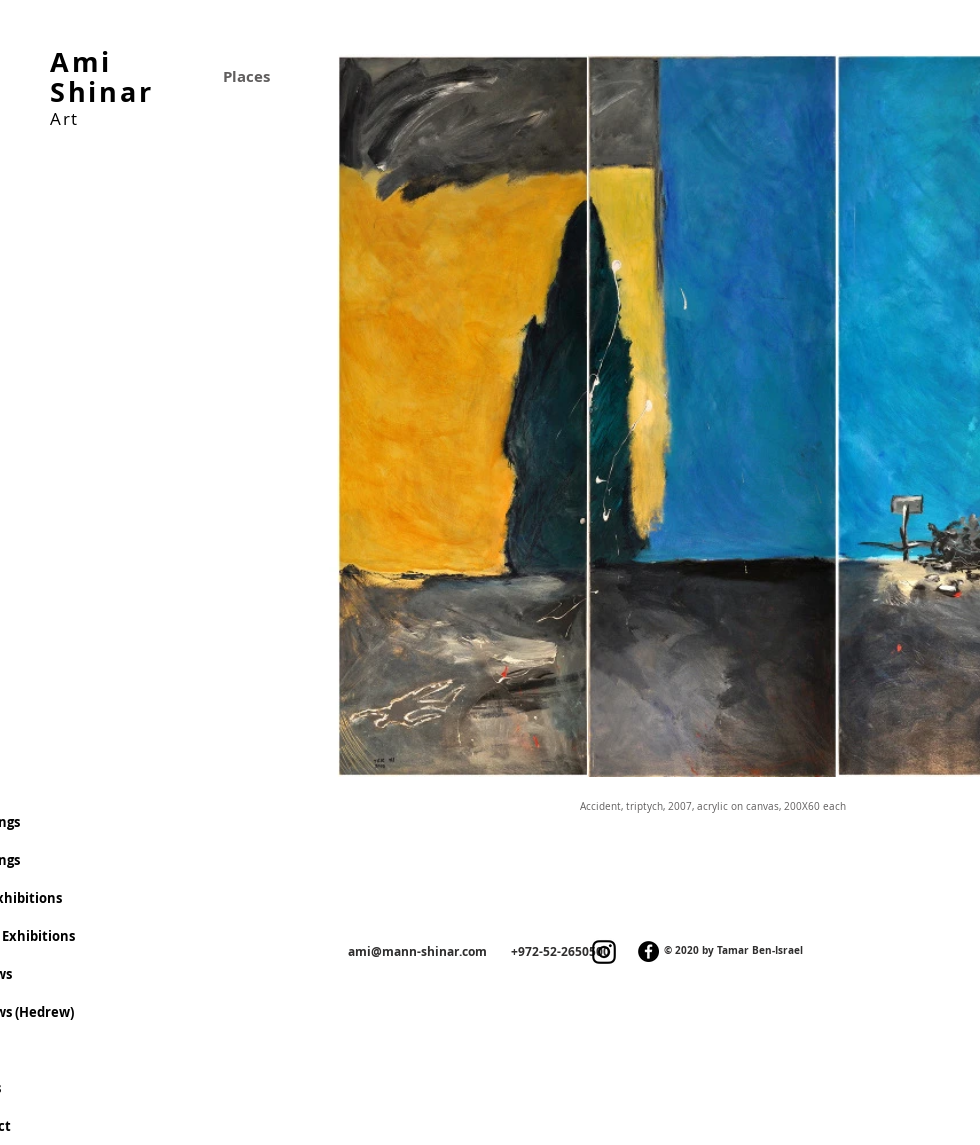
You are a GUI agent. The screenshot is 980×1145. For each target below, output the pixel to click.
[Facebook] (648, 951)
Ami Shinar (101, 76)
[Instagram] (604, 952)
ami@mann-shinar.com (417, 951)
